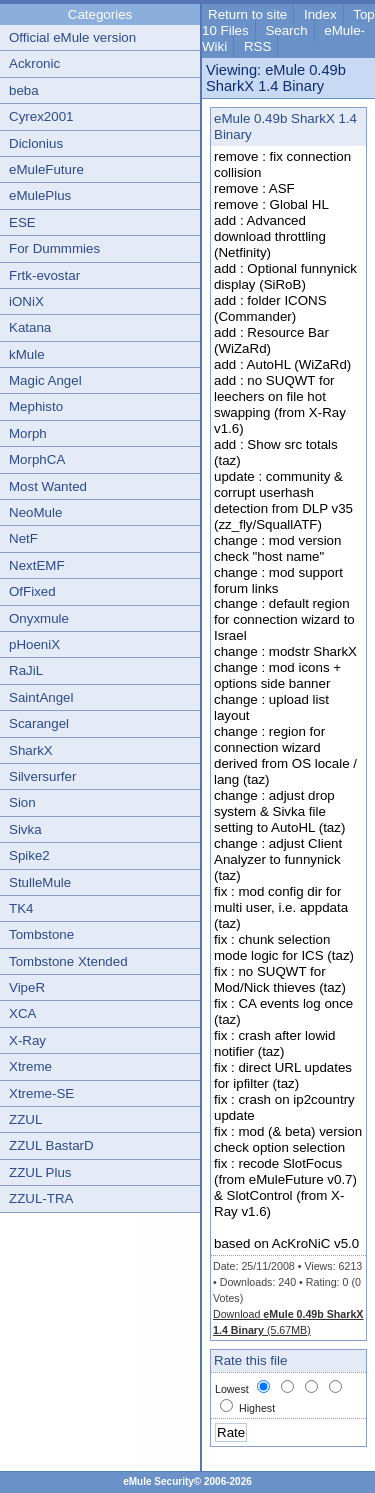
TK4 (21, 908)
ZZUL (25, 1119)
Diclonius (36, 143)
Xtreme (30, 1066)
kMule (27, 354)
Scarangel (39, 723)
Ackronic (34, 63)
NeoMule (35, 512)
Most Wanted (48, 486)
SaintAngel (41, 697)
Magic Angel (45, 380)
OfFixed (32, 591)
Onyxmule (39, 618)
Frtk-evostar (44, 275)
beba (24, 90)
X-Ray (27, 1040)
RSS (257, 46)
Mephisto (36, 406)
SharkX (31, 750)
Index (320, 14)
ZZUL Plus (40, 1172)
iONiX (26, 301)
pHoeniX (34, 644)
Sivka (25, 829)
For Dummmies (54, 248)
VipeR (27, 987)
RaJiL (26, 670)
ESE (22, 222)
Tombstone (41, 934)
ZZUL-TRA (41, 1198)
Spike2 (29, 855)
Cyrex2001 (41, 116)
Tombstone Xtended (68, 961)
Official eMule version (72, 37)
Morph (28, 433)
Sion (22, 802)
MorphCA (37, 459)
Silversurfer (42, 776)
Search (286, 30)
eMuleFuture (46, 169)
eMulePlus (40, 195)
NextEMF (37, 565)
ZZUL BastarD (51, 1145)
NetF (23, 538)
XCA (22, 1013)
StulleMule (40, 882)
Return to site (247, 14)
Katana (30, 327)
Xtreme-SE (41, 1093)
